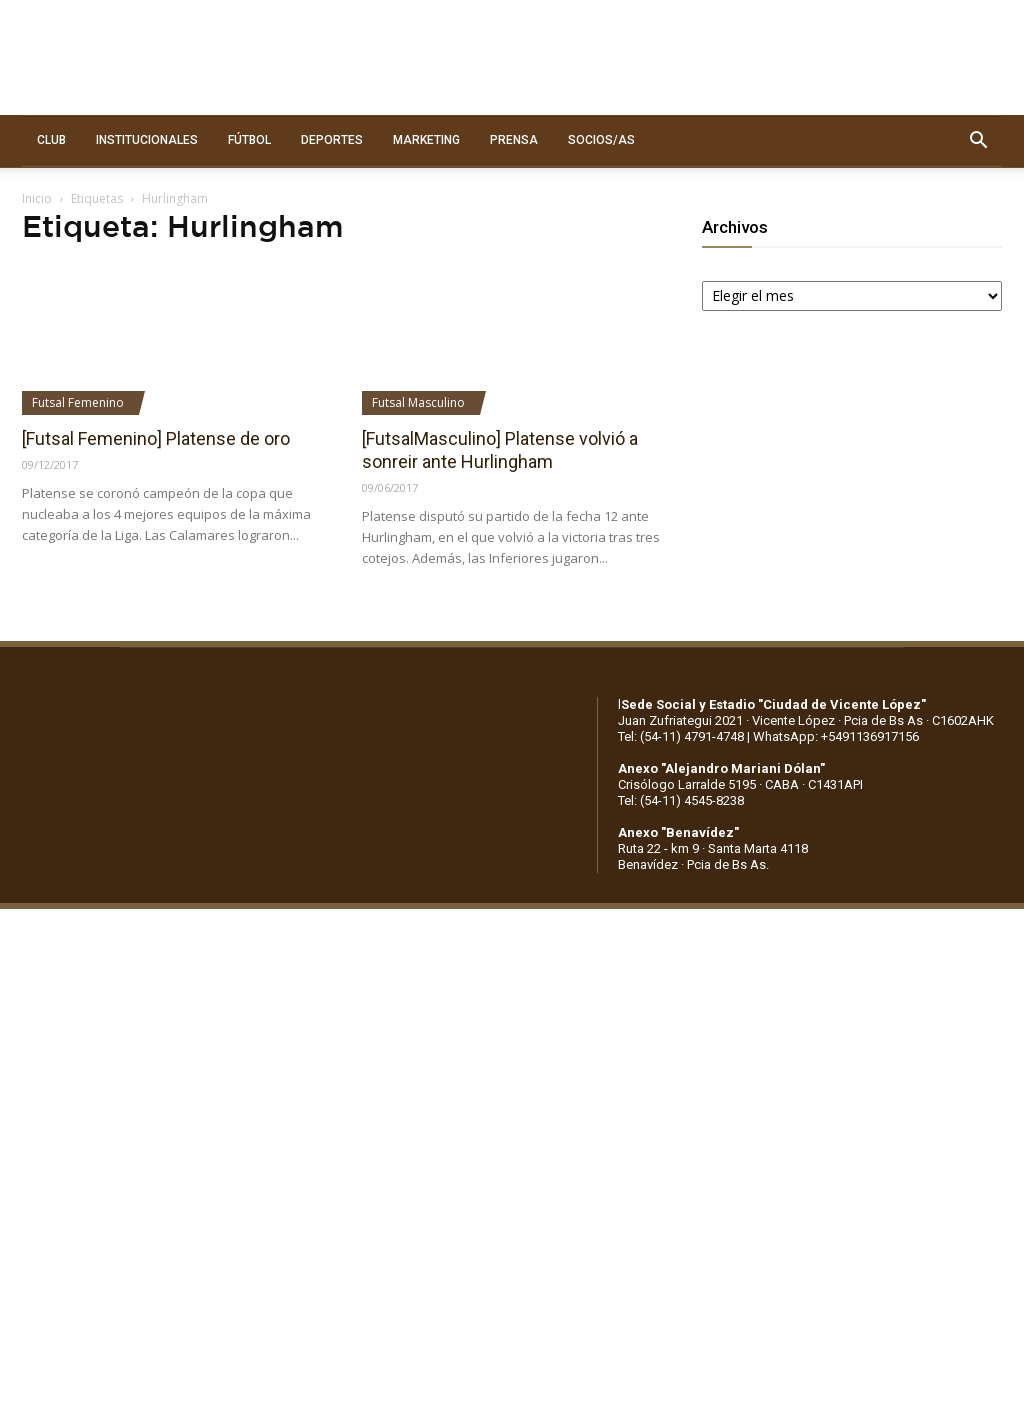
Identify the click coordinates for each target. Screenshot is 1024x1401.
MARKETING (426, 140)
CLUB (51, 140)
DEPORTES (332, 140)
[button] (978, 141)
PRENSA (514, 140)
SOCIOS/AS (601, 140)
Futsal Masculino (418, 402)
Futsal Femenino (78, 402)
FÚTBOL (249, 140)
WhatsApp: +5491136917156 (836, 736)
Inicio (37, 198)
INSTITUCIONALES (147, 140)
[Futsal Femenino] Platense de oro (156, 438)
